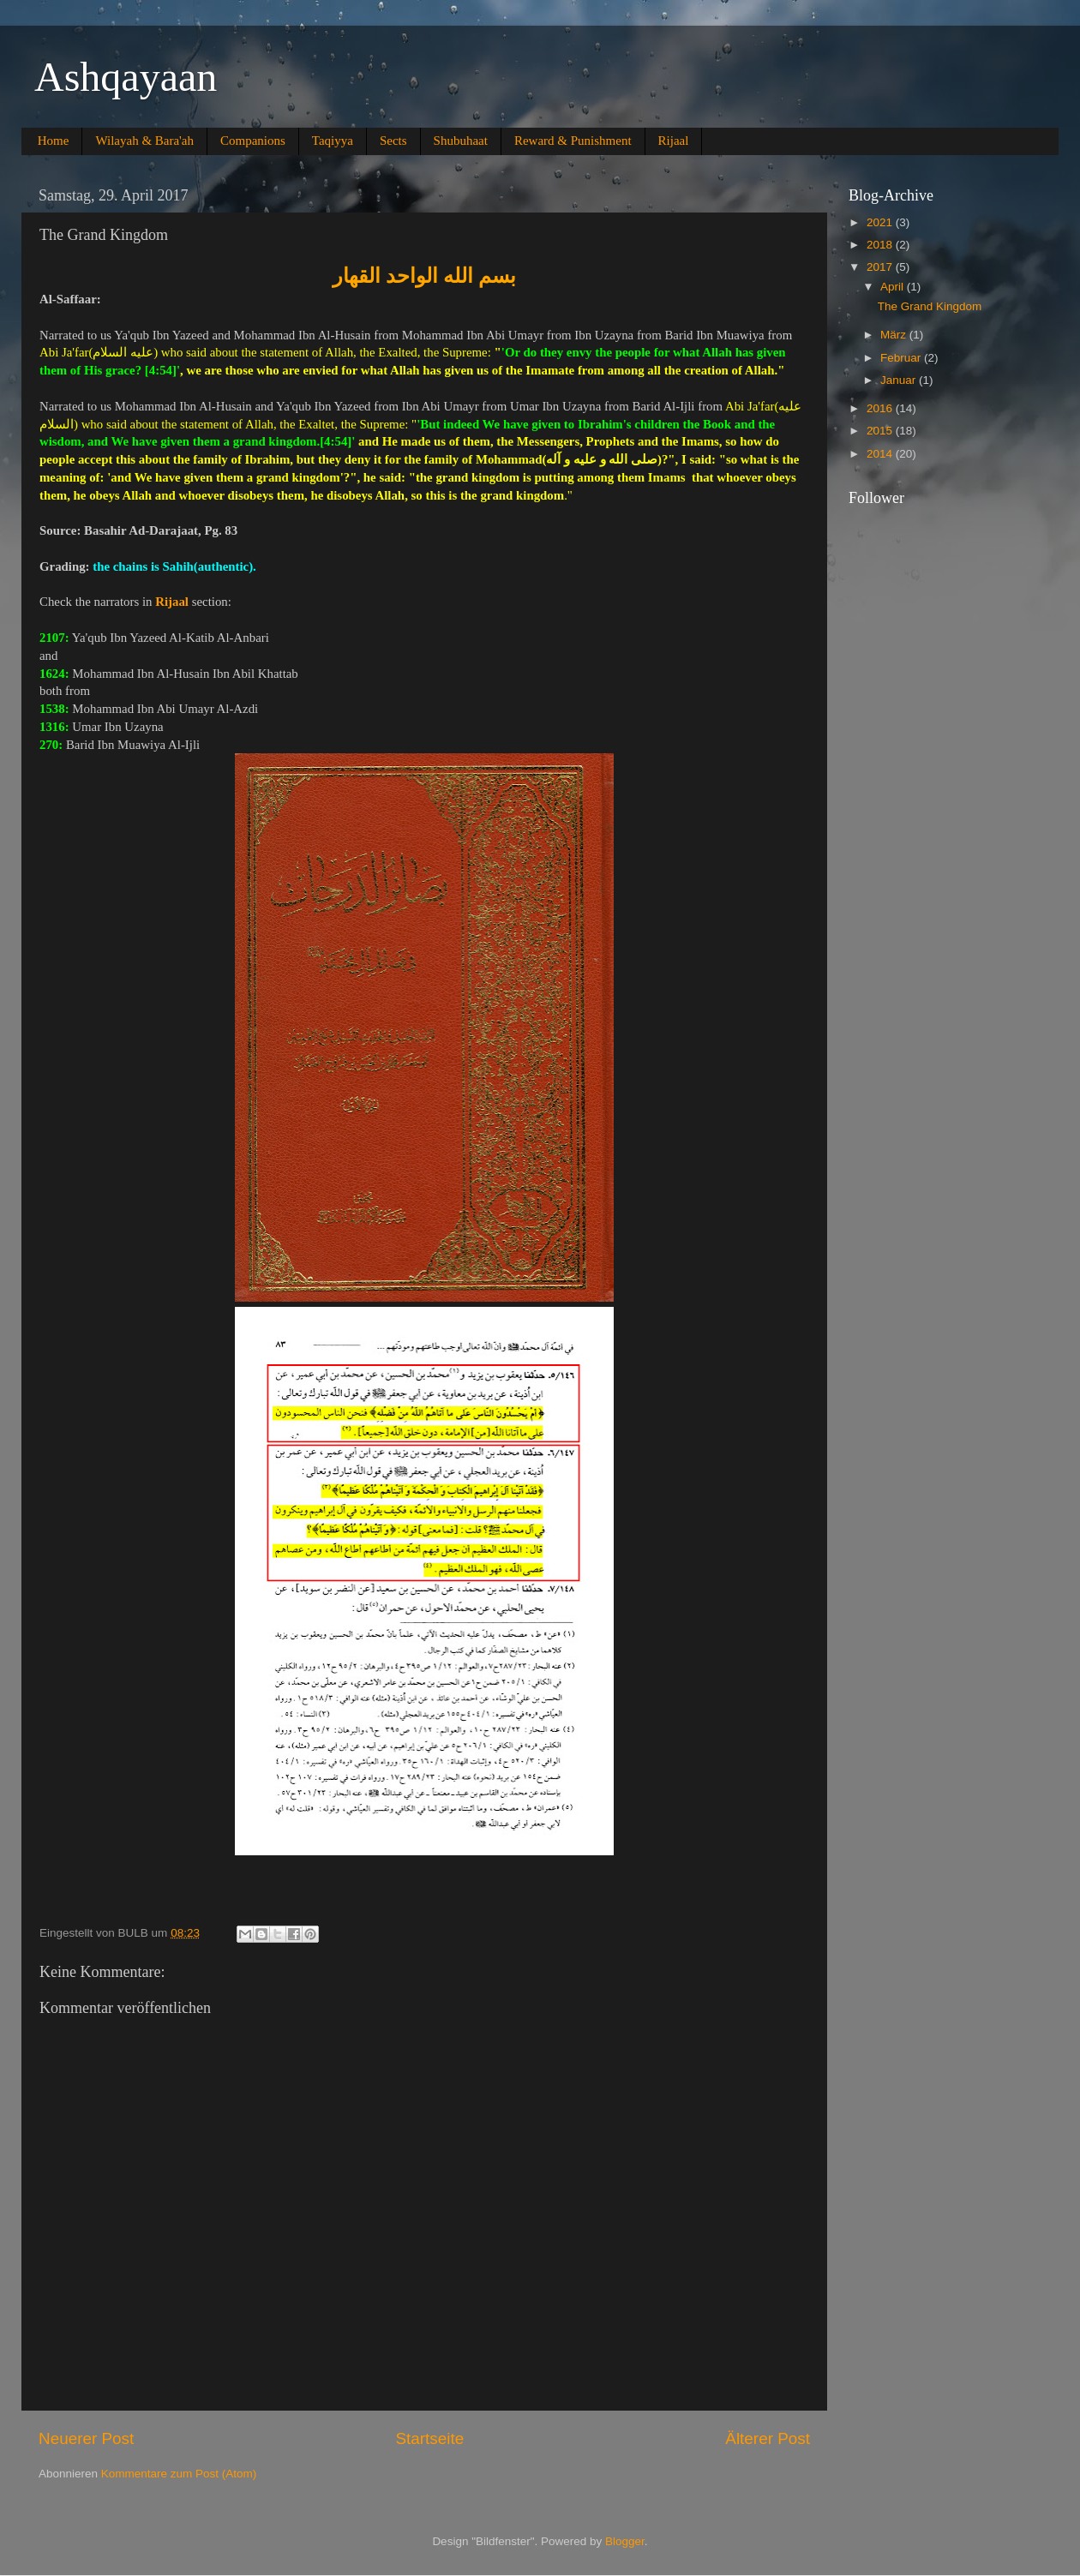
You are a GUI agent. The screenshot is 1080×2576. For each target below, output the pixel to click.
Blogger (625, 2541)
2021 (881, 222)
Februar (902, 357)
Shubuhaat (461, 140)
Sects (393, 140)
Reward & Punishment (573, 140)
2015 (881, 430)
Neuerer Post (86, 2438)
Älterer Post (767, 2438)
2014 (881, 453)
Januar (899, 380)
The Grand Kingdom (930, 306)
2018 (881, 244)
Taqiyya (332, 140)
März (894, 334)
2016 (881, 408)
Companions (252, 140)
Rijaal (673, 140)
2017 (881, 267)
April (893, 286)
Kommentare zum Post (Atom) (179, 2473)
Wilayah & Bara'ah (144, 140)
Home (53, 140)
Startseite (429, 2438)
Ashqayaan (125, 76)
